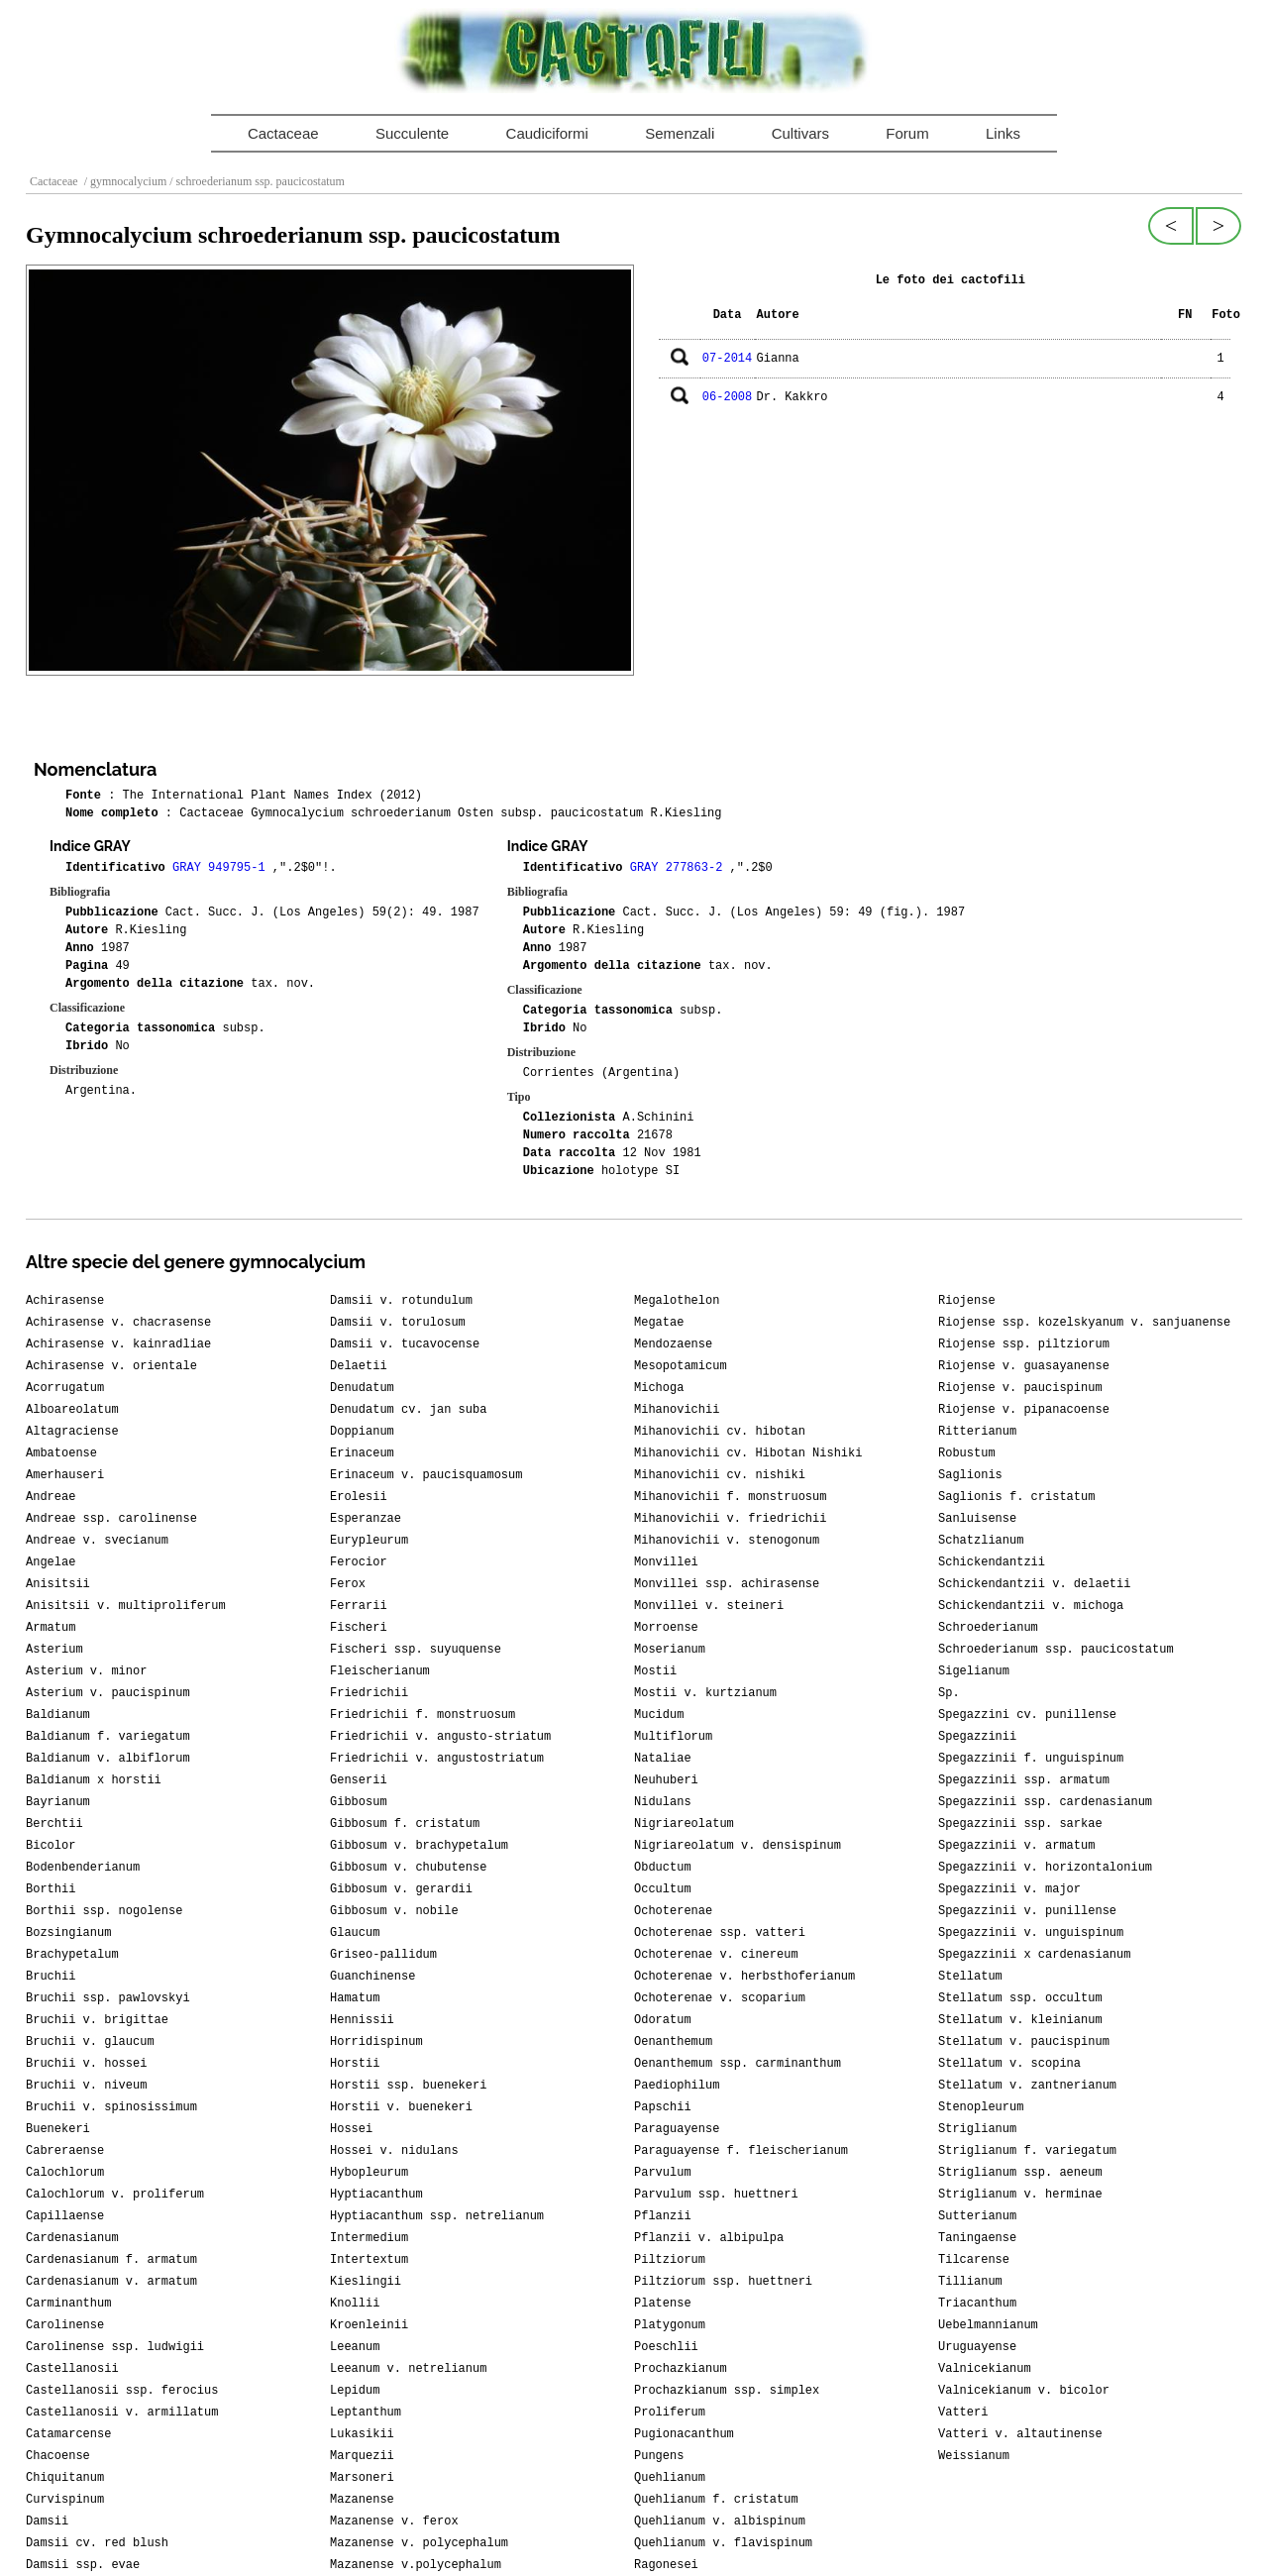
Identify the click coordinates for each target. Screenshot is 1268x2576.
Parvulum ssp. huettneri (716, 2194)
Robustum (967, 1453)
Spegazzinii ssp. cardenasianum (1045, 1802)
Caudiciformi (547, 133)
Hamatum (354, 1998)
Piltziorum (669, 2260)
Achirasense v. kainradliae (118, 1344)
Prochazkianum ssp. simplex (726, 2391)
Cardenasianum (72, 2238)
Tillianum (970, 2282)
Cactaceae (283, 133)
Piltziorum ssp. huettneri (723, 2282)
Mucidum (659, 1715)
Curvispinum (65, 2500)
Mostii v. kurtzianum (705, 1693)
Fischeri (358, 1628)
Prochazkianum (680, 2369)
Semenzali (679, 133)
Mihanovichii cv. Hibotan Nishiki (748, 1453)
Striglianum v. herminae (1020, 2194)
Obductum (662, 1868)
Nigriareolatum (684, 1824)
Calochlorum (65, 2173)
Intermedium (369, 2238)
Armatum (50, 1628)
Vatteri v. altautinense (1020, 2434)
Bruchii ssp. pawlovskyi (108, 1998)
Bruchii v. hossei (86, 2064)
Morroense (666, 1628)
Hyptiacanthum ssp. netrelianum (437, 2216)
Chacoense (58, 2456)
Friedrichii (369, 1693)
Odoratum (662, 2020)
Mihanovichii (676, 1410)
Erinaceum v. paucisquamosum (426, 1475)
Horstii (354, 2064)
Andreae (50, 1497)
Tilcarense (973, 2260)
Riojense (967, 1301)
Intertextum (369, 2260)
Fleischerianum (380, 1671)
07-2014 (727, 359)
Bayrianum (58, 1802)
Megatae (659, 1323)
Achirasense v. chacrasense (118, 1323)
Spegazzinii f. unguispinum (1030, 1759)
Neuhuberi (666, 1780)
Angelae (50, 1562)
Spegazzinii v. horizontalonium (1045, 1868)
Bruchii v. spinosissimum (111, 2107)
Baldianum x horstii (93, 1780)
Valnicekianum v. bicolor (1024, 2391)
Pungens (659, 2456)
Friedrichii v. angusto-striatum (440, 1737)
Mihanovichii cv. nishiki (719, 1475)
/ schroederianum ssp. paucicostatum (255, 181)
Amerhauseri (65, 1475)
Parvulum (662, 2173)
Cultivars (800, 133)
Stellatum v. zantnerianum (1027, 2086)
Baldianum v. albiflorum (108, 1759)
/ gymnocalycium (124, 181)
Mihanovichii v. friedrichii (730, 1519)
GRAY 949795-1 (222, 868)
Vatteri (963, 2412)
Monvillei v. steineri (709, 1606)
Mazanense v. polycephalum (419, 2543)
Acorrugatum (65, 1388)
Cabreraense (65, 2151)
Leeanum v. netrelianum (408, 2369)
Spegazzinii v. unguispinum (1030, 1933)
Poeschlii (666, 2347)
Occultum (662, 1889)
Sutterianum (977, 2216)
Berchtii (54, 1824)
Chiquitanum (65, 2478)
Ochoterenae (673, 1911)
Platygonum (669, 2325)
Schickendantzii (991, 1562)
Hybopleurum (369, 2173)
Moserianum (669, 1650)
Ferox (348, 1584)
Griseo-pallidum (383, 1955)
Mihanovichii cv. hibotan (719, 1432)
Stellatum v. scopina (1009, 2064)
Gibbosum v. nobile (394, 1911)
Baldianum (58, 1715)
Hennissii (362, 2020)
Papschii (662, 2107)
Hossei (351, 2129)
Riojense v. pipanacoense (1024, 1410)
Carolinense (65, 2325)
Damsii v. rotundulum (401, 1301)
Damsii (47, 2521)
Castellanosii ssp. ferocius (122, 2391)
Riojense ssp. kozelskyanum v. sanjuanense (1084, 1323)
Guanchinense (372, 1977)
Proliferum (669, 2412)
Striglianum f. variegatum (1027, 2151)
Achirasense (65, 1301)
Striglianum (977, 2129)
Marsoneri (362, 2478)
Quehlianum (669, 2478)
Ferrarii (358, 1606)
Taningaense (977, 2238)
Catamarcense (68, 2434)
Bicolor (50, 1846)
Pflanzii (662, 2216)
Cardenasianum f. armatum (111, 2260)
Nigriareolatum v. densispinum (737, 1846)
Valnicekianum (984, 2369)
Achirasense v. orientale (111, 1366)
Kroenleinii (369, 2325)
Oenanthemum (673, 2042)
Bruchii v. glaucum (90, 2042)
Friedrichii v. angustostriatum (437, 1759)
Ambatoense (61, 1453)
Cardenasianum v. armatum (111, 2282)
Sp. (949, 1693)
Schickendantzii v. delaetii (1034, 1584)
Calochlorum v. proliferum (115, 2194)
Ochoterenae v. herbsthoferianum (744, 1977)
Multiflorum (673, 1737)
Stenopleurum (980, 2107)
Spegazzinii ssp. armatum (1024, 1780)
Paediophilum (676, 2086)
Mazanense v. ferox (394, 2521)
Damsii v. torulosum (398, 1323)
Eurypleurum (369, 1541)
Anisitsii (58, 1584)
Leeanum (354, 2347)
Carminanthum (68, 2303)
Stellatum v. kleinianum (1020, 2020)
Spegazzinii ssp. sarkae (1020, 1824)
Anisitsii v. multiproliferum (126, 1606)
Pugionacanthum (684, 2434)
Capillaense (65, 2216)
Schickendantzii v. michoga (1030, 1606)
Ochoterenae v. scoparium (719, 1998)
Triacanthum (977, 2303)
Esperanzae (365, 1519)
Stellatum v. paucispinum (1024, 2042)
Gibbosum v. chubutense (408, 1868)
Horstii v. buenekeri (401, 2107)
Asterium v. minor (86, 1671)
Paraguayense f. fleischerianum (741, 2151)
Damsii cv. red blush (97, 2543)
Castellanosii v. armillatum (122, 2412)
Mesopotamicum (680, 1366)
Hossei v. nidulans (394, 2151)
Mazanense (362, 2500)
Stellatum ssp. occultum (1020, 1998)
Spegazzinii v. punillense (1027, 1911)
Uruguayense (977, 2347)
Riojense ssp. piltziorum (1024, 1344)
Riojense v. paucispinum (1020, 1388)
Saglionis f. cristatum (1016, 1497)
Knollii (354, 2303)
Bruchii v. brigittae (97, 2020)
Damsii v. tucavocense (404, 1344)
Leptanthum (365, 2412)
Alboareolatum (72, 1410)
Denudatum (362, 1388)
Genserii (358, 1780)
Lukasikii (362, 2434)
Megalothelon (676, 1301)
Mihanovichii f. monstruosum (730, 1497)
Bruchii (50, 1977)
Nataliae (662, 1759)
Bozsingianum (68, 1933)
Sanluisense (977, 1519)
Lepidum (354, 2391)
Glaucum (354, 1933)
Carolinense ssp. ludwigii (115, 2347)
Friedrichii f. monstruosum (422, 1715)
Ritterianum (977, 1432)
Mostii (655, 1671)
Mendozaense (673, 1344)
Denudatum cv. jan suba (408, 1410)
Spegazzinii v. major (1009, 1889)
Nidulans (662, 1802)
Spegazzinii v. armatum (1016, 1846)
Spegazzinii (977, 1737)
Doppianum (362, 1432)
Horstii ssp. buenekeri (408, 2086)
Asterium (54, 1650)
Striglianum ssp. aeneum (1020, 2173)
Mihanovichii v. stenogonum (726, 1541)
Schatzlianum (980, 1541)
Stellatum (970, 1977)
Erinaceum (362, 1453)
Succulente (412, 133)
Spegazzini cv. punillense (1027, 1715)
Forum (907, 133)
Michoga (659, 1388)
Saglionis (970, 1475)
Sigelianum (973, 1671)
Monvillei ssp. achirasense (726, 1584)
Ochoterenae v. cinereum (716, 1955)
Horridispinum (376, 2042)
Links (1003, 133)
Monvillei (666, 1562)
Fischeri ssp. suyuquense (415, 1650)
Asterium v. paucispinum (108, 1693)
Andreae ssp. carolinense (111, 1519)
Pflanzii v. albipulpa (709, 2238)
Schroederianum (988, 1628)
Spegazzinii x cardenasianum (1034, 1955)
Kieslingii (365, 2282)
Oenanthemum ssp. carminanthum (737, 2064)
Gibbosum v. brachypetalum (419, 1846)
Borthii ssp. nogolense (104, 1911)
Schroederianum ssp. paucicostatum (1056, 1650)
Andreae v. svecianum (97, 1541)
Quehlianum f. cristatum (716, 2500)
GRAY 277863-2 (680, 868)
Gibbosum (358, 1802)
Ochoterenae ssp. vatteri (719, 1933)
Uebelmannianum (988, 2325)
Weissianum (973, 2456)
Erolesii (358, 1497)
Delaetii (358, 1366)
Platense (662, 2303)
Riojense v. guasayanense (1024, 1366)
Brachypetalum (72, 1955)
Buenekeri (58, 2129)
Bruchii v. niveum (86, 2086)
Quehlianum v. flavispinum (723, 2543)
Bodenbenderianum (83, 1868)
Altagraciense (72, 1432)
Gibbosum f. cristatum (404, 1824)
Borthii (50, 1889)
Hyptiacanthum (376, 2194)
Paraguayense (676, 2129)
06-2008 (727, 397)
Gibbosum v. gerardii (401, 1889)
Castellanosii (72, 2369)
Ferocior (358, 1562)
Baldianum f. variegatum (108, 1737)
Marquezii (362, 2456)
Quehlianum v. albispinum (719, 2521)
